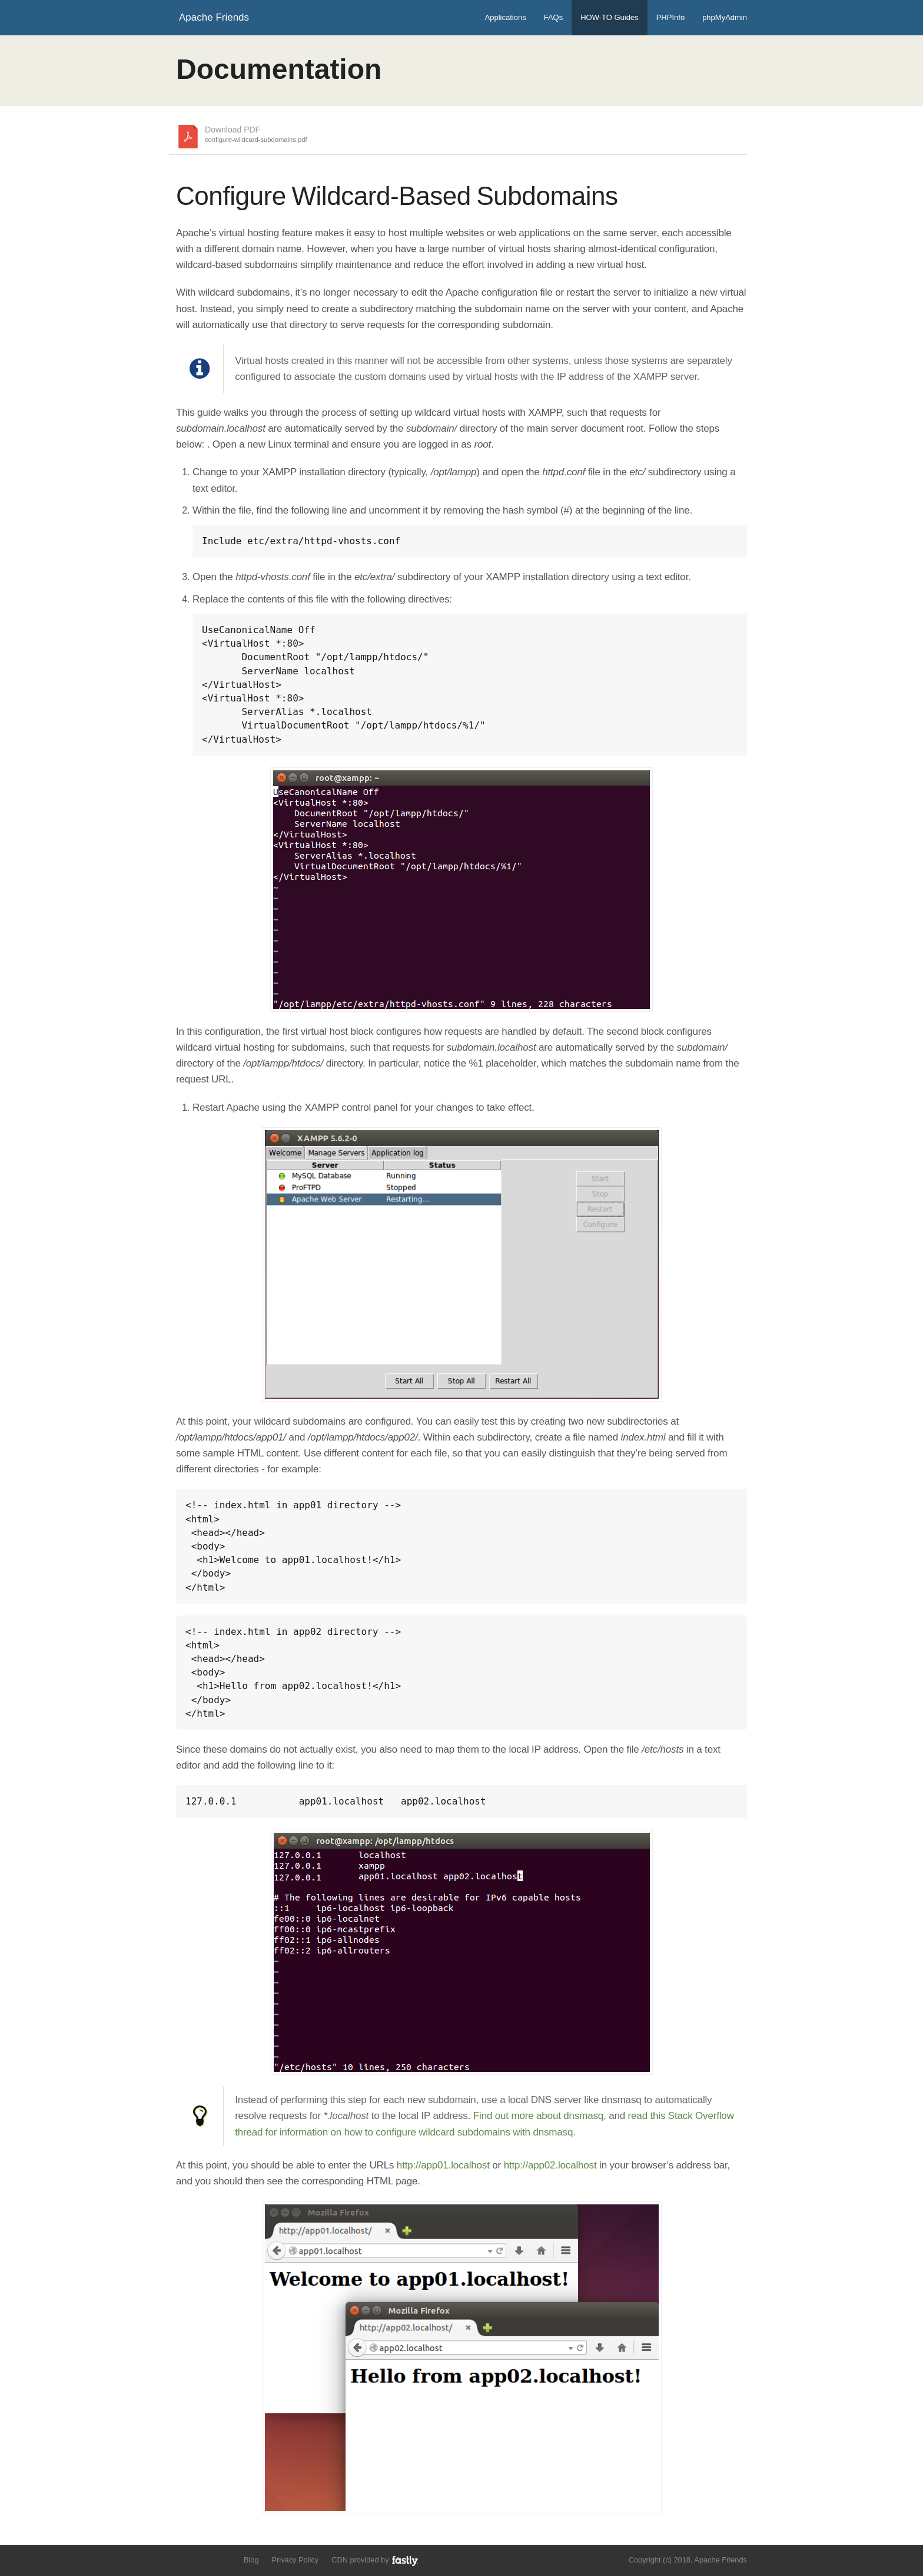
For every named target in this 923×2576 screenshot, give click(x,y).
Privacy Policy (295, 2559)
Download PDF (256, 135)
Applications (505, 17)
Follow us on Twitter (183, 2559)
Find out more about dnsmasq (538, 2115)
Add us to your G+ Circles (224, 2559)
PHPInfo (670, 17)
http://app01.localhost (443, 2165)
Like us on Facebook (203, 2559)
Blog (251, 2559)
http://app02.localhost (550, 2165)
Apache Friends (214, 17)
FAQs (553, 17)
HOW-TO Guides (609, 17)
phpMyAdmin (724, 17)
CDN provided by (375, 2560)
